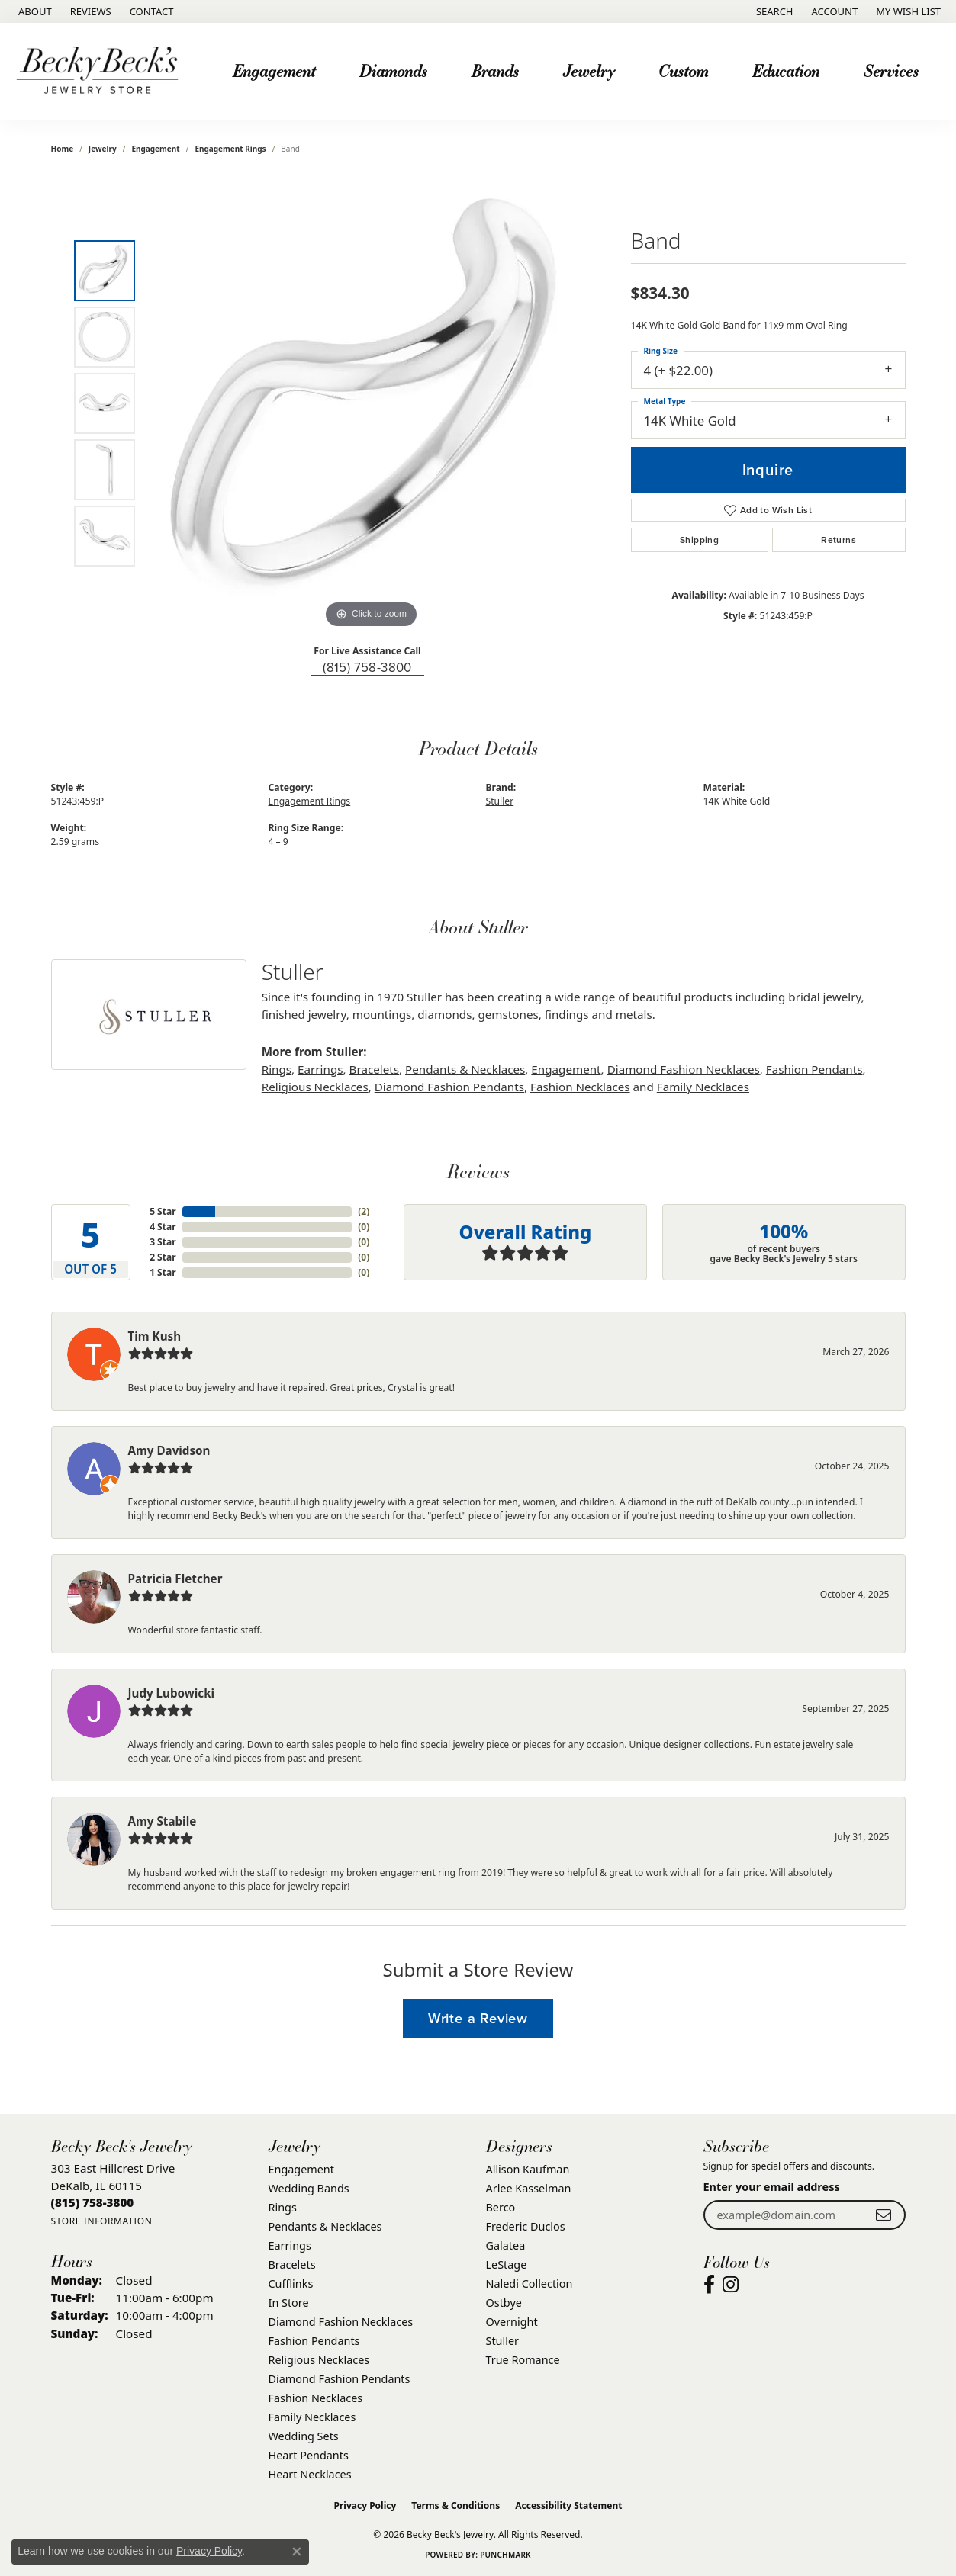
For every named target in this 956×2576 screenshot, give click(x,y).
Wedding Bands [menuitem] (309, 2188)
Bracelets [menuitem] (292, 2264)
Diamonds (393, 70)
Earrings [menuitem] (290, 2245)
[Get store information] (102, 2221)
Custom (683, 70)
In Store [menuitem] (289, 2302)
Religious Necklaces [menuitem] (319, 2360)
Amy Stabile (162, 1821)
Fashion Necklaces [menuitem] (316, 2398)
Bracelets (374, 1069)
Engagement (274, 70)
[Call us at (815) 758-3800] (92, 2202)
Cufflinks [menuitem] (291, 2283)
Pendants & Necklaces (465, 1069)
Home (62, 148)
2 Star (162, 1257)
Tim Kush (155, 1336)
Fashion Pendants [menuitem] (314, 2340)
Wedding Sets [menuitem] (304, 2436)
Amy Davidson (169, 1450)
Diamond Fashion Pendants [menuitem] (339, 2379)
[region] (371, 403)
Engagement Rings (230, 148)
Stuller (500, 801)
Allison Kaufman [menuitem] (528, 2169)
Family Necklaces (703, 1086)
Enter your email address (771, 2186)
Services (891, 70)
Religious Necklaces (315, 1086)
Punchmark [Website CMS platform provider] (505, 2554)
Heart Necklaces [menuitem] (310, 2474)
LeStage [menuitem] (506, 2264)
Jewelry (589, 70)
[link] (33, 11)
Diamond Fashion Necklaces (683, 1069)
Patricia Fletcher (175, 1578)
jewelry (103, 148)
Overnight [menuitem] (512, 2321)
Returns (838, 539)
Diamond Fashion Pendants (449, 1086)
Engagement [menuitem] (301, 2169)
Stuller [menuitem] (502, 2340)
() (363, 1211)
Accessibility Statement (568, 2505)
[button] (773, 11)
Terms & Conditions (455, 2505)
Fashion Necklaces (580, 1086)
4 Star (162, 1226)
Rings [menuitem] (283, 2207)
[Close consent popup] (296, 2551)
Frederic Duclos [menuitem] (525, 2226)
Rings (276, 1069)
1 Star (162, 1272)
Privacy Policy (365, 2505)
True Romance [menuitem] (523, 2360)
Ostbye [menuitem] (504, 2302)
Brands (495, 70)
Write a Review (478, 2018)
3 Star (162, 1241)
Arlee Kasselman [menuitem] (528, 2188)
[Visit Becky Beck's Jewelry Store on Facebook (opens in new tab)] (709, 2285)
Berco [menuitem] (501, 2207)
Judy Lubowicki (171, 1693)
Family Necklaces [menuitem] (312, 2417)
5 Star (162, 1211)
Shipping (699, 539)
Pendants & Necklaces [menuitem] (325, 2226)
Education (785, 70)
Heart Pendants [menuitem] (309, 2455)
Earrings (320, 1069)
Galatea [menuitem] (506, 2245)
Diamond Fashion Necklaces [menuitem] (341, 2321)
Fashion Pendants (814, 1069)
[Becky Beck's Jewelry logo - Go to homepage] (101, 71)
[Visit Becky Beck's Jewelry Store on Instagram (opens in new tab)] (731, 2285)
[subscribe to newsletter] (883, 2215)
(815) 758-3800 (367, 667)
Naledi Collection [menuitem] (529, 2283)
